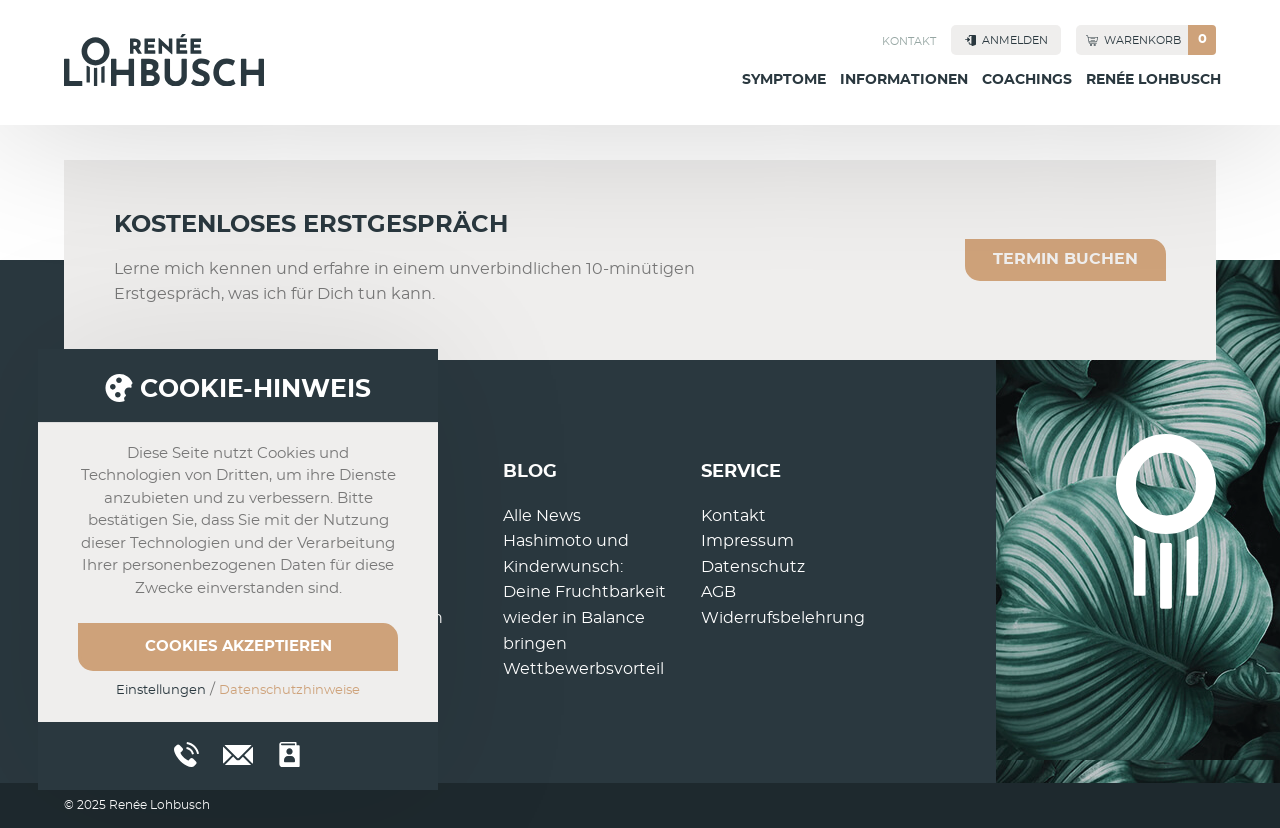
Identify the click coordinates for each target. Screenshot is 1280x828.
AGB (718, 592)
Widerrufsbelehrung (783, 618)
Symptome (784, 80)
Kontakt (909, 41)
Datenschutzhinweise (289, 690)
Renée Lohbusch (1153, 80)
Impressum (747, 541)
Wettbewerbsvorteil (583, 669)
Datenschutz (753, 567)
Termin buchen (1065, 259)
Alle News (542, 516)
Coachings (1027, 80)
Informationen (904, 80)
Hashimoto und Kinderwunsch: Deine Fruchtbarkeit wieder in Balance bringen (584, 592)
